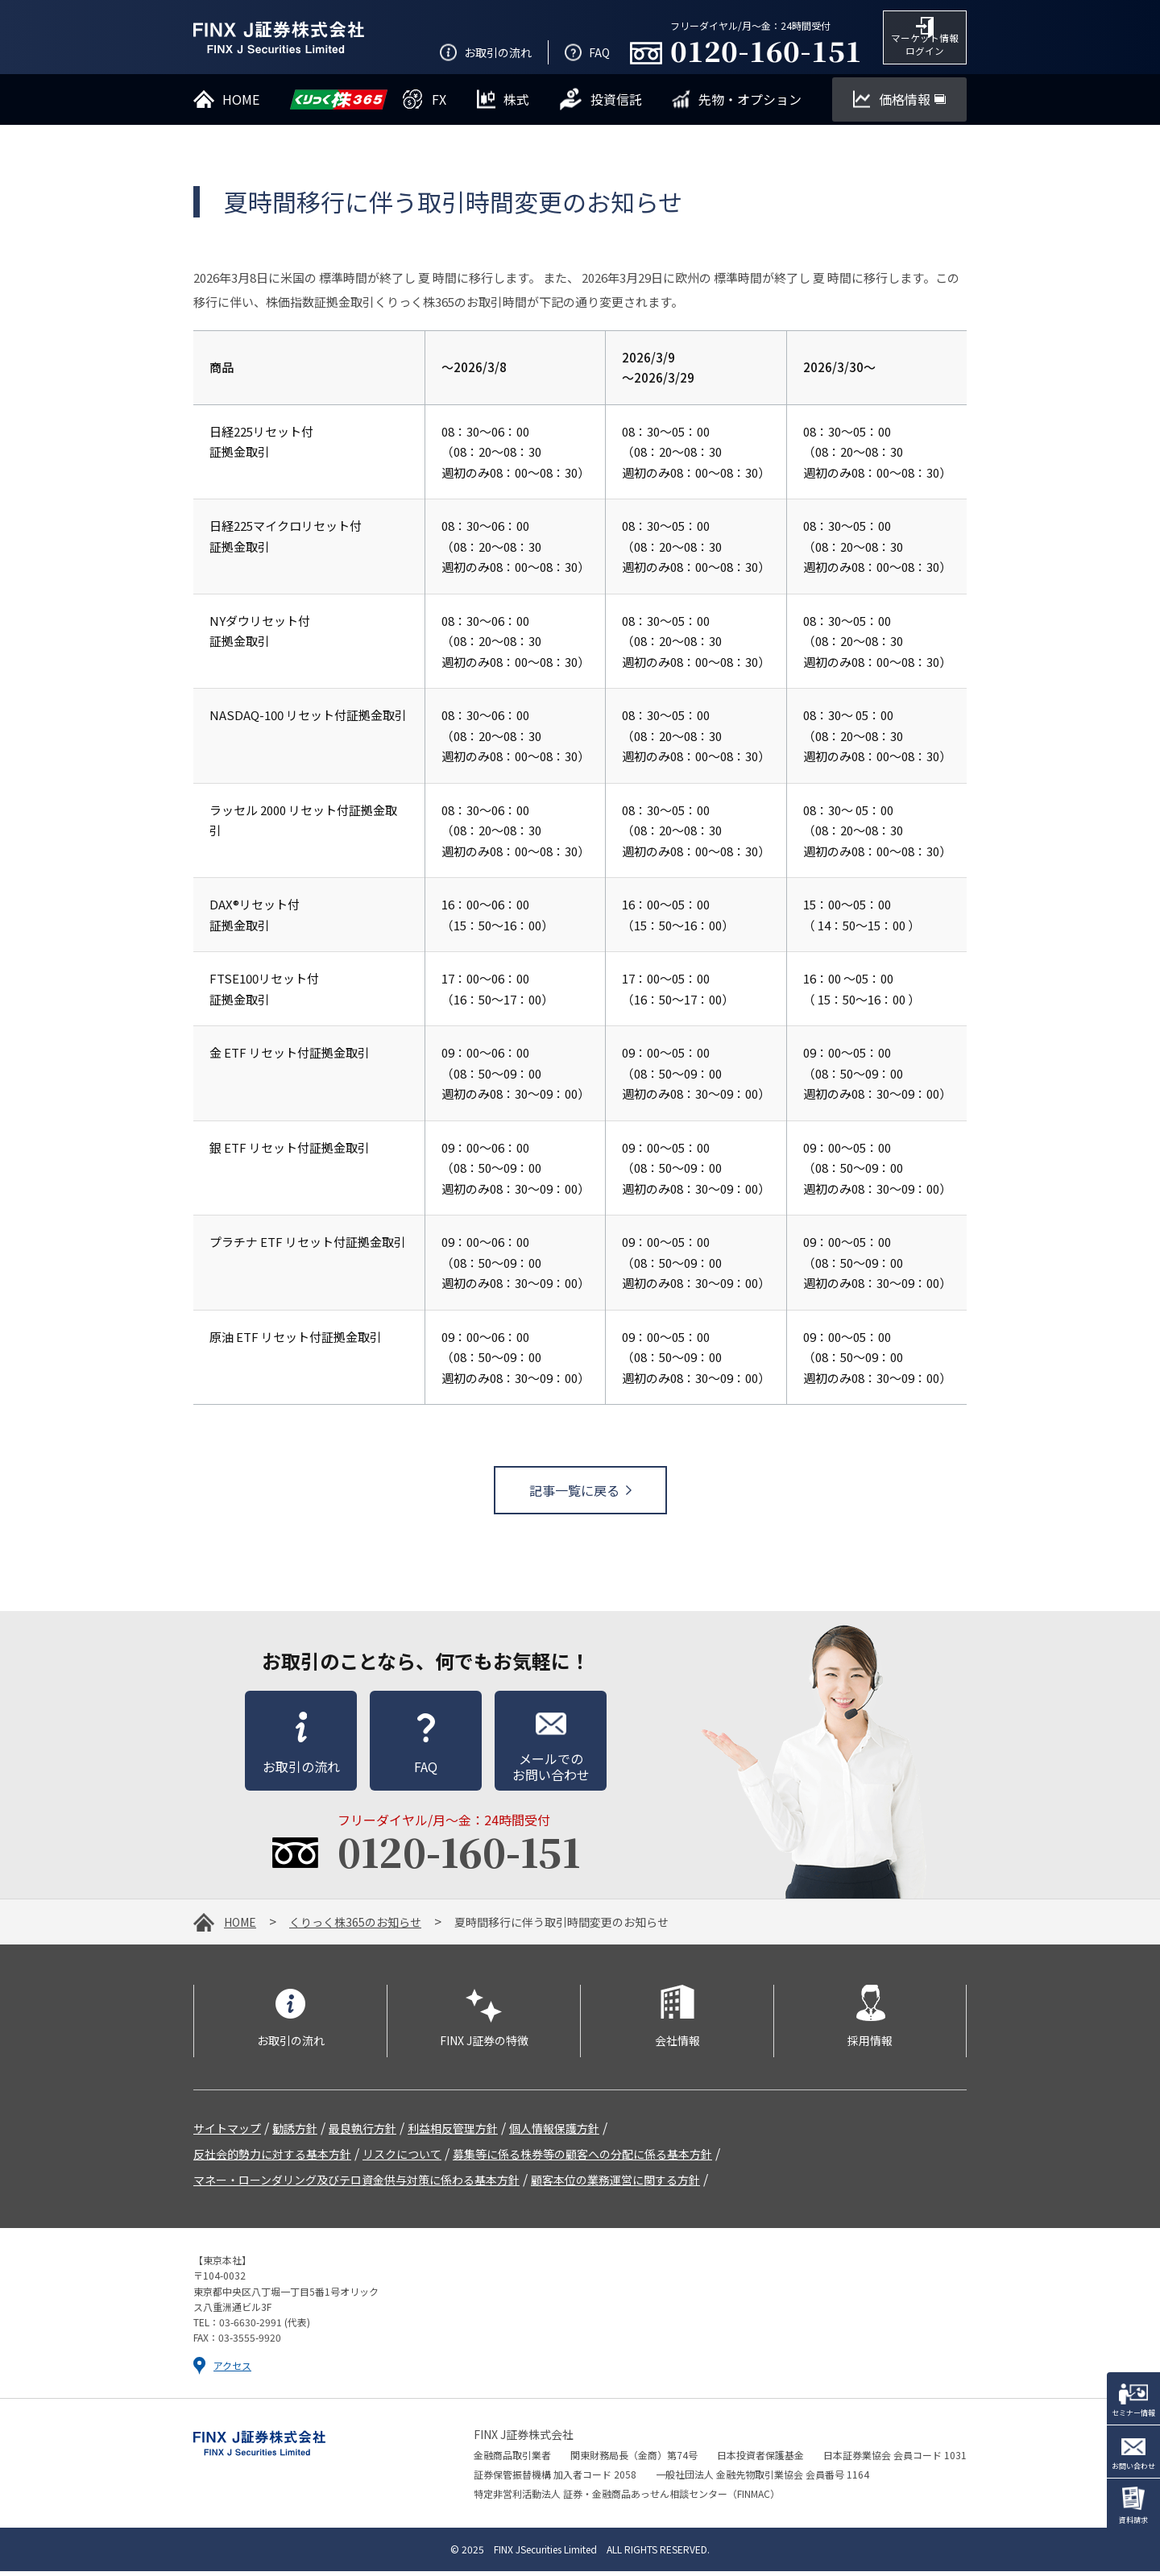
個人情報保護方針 (554, 2133)
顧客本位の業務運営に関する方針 (615, 2184)
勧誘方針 (294, 2133)
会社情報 (677, 2045)
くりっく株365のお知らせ (355, 1927)
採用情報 (870, 2045)
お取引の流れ (291, 2045)
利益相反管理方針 (453, 2133)
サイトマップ (227, 2133)
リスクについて (401, 2159)
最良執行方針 (362, 2133)
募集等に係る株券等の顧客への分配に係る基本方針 (582, 2159)
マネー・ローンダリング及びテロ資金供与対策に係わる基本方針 (356, 2184)
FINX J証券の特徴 (484, 2045)
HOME (240, 1927)
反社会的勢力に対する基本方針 (272, 2159)
